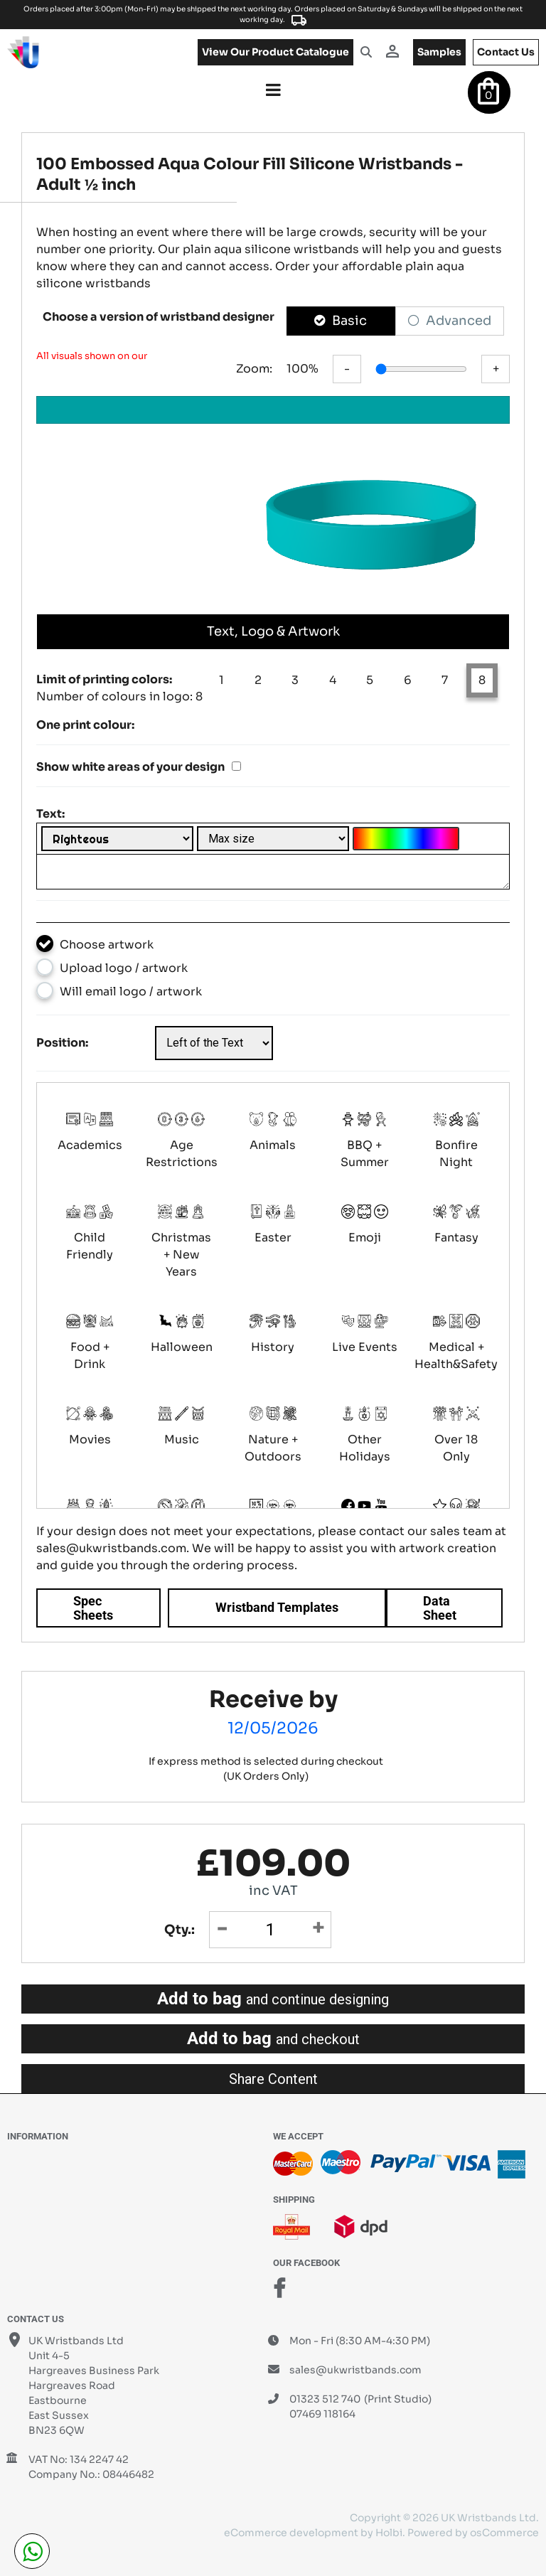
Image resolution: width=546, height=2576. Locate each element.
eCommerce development (291, 2532)
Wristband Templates (276, 1607)
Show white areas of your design (130, 766)
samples (439, 52)
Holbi (388, 2532)
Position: (62, 1042)
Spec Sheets (93, 1608)
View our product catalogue (275, 52)
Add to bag (273, 1999)
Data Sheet (439, 1608)
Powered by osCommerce (473, 2532)
